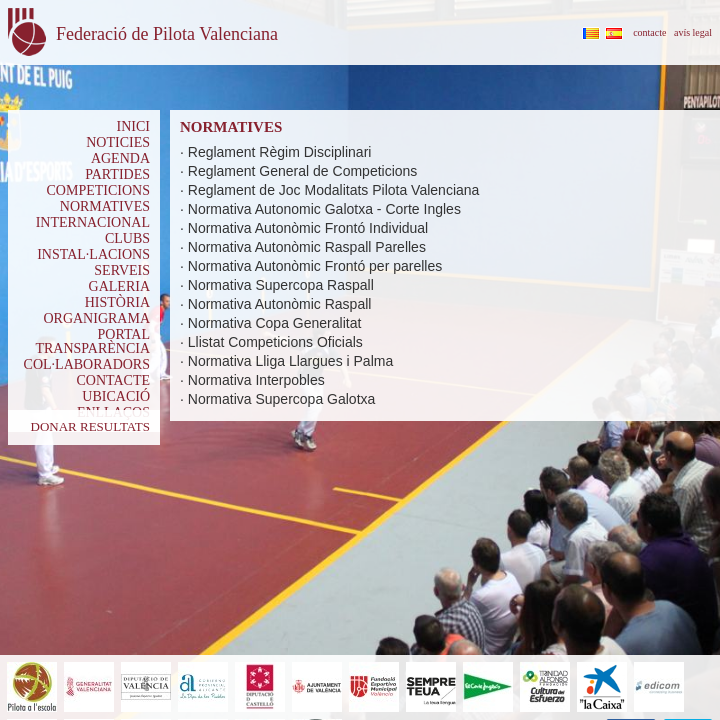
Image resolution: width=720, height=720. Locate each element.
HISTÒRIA (117, 302)
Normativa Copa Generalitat (275, 323)
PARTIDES (117, 174)
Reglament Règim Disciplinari (280, 152)
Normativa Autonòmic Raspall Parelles (307, 247)
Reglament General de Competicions (303, 171)
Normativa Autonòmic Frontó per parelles (315, 266)
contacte (649, 32)
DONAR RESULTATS (90, 426)
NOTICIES (118, 142)
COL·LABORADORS (87, 364)
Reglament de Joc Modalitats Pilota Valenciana (334, 190)
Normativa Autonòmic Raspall (280, 304)
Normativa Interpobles (256, 380)
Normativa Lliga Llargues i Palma (290, 361)
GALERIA (119, 286)
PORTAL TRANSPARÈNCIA (92, 341)
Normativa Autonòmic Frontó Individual (308, 228)
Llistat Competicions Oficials (275, 342)
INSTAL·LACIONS (93, 254)
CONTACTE (113, 380)
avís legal (693, 32)
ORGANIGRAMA (96, 318)
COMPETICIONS (98, 190)
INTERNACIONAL (93, 222)
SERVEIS (122, 270)
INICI (133, 126)
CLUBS (127, 238)
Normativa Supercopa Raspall (281, 285)
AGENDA (120, 158)
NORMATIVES (105, 206)
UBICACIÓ (116, 396)
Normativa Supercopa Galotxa (282, 399)
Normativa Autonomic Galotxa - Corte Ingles (324, 209)
